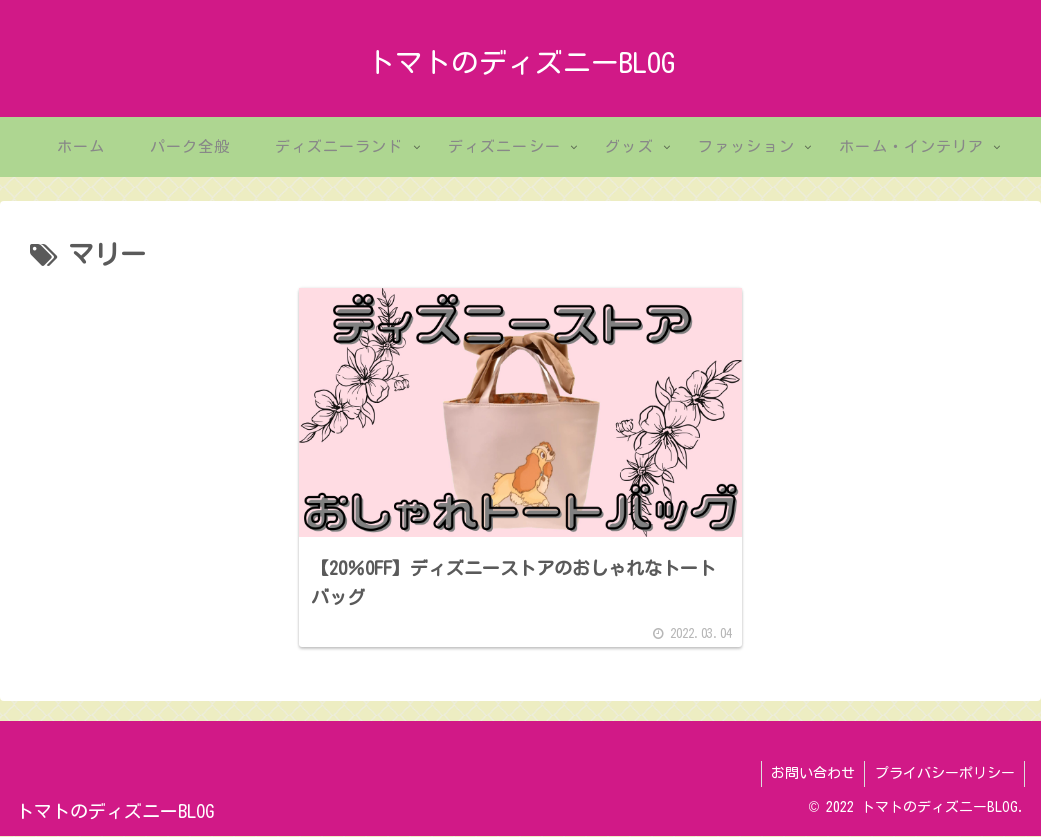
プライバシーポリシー (944, 775)
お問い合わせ (811, 775)
